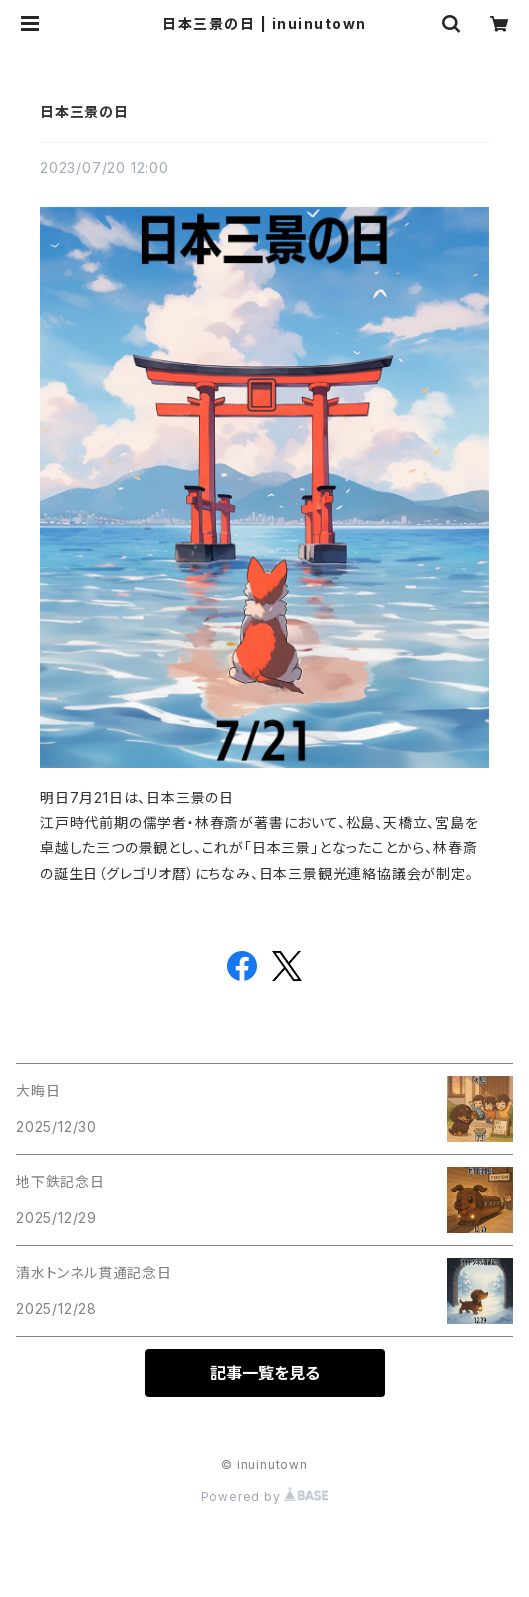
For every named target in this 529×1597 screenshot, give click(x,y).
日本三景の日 (84, 111)
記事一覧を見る (265, 1373)
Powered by (265, 1496)
